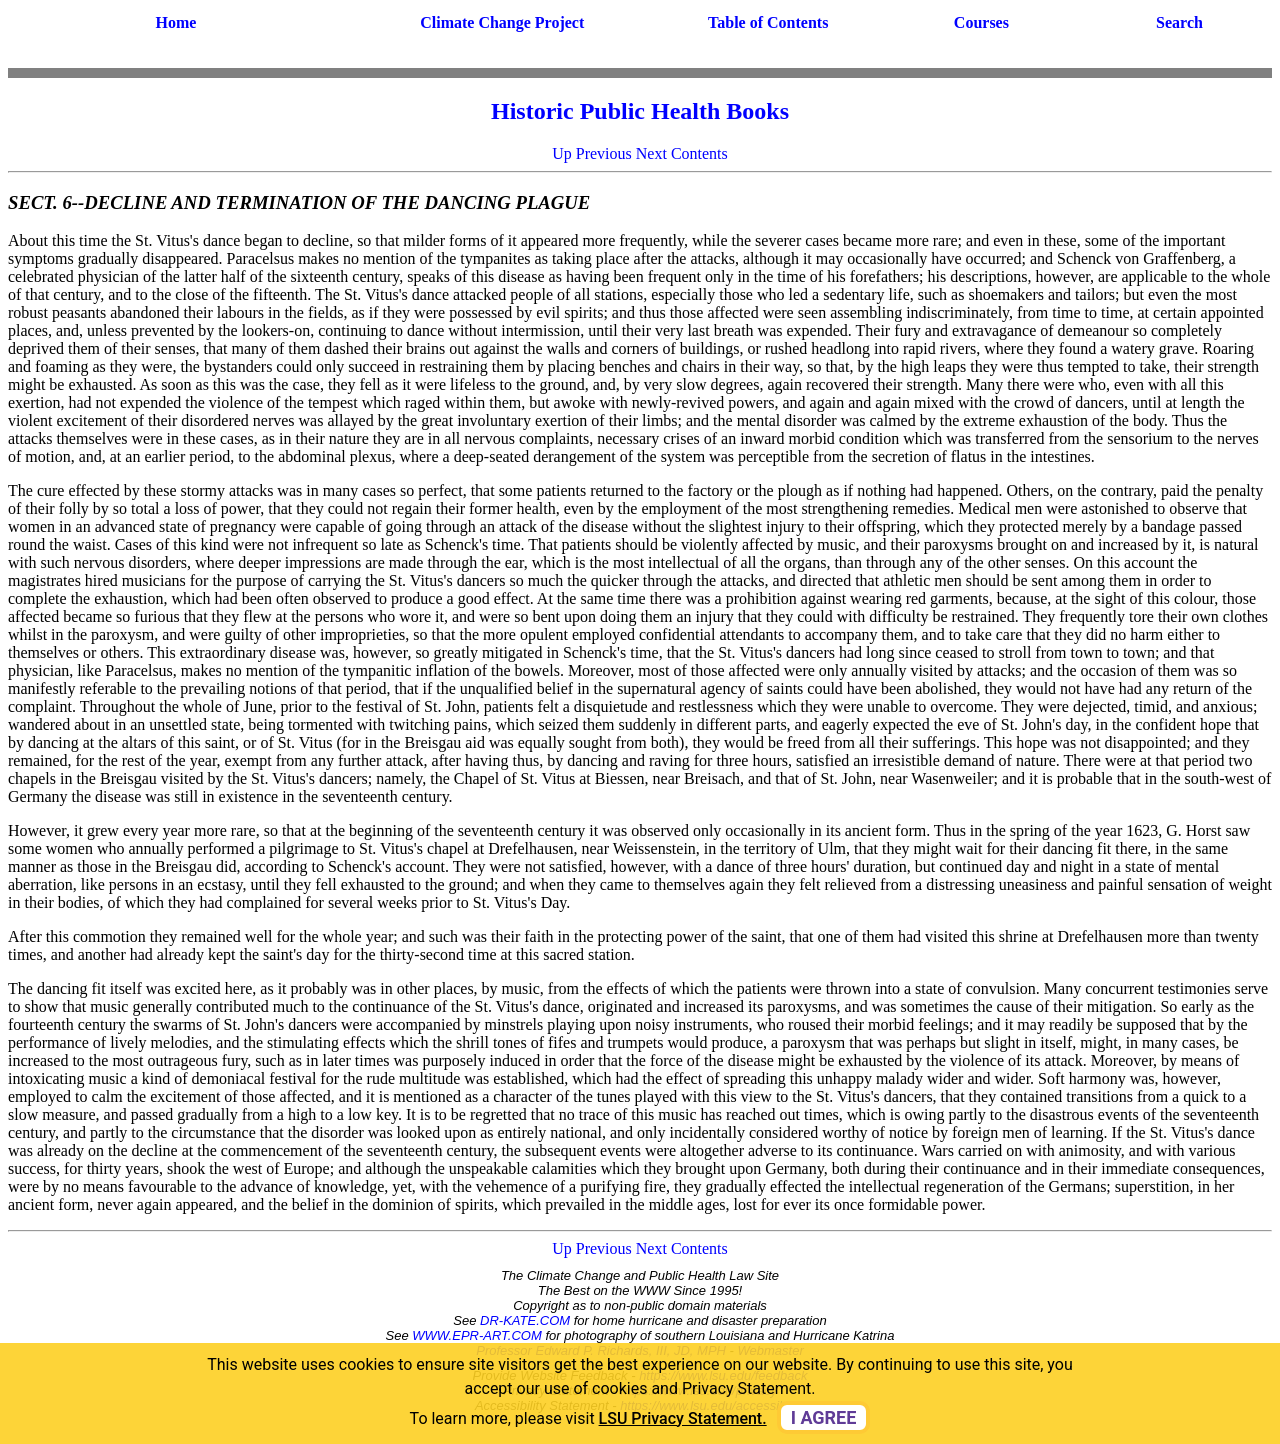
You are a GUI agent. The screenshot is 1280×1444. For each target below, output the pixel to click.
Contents (699, 153)
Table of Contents (768, 22)
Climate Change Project (502, 22)
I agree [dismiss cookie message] (824, 1417)
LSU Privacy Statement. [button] (683, 1418)
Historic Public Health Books (640, 111)
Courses (981, 22)
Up (562, 153)
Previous (604, 153)
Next (651, 153)
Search (1179, 22)
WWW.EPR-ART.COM (477, 1335)
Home (175, 22)
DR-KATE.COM (525, 1320)
